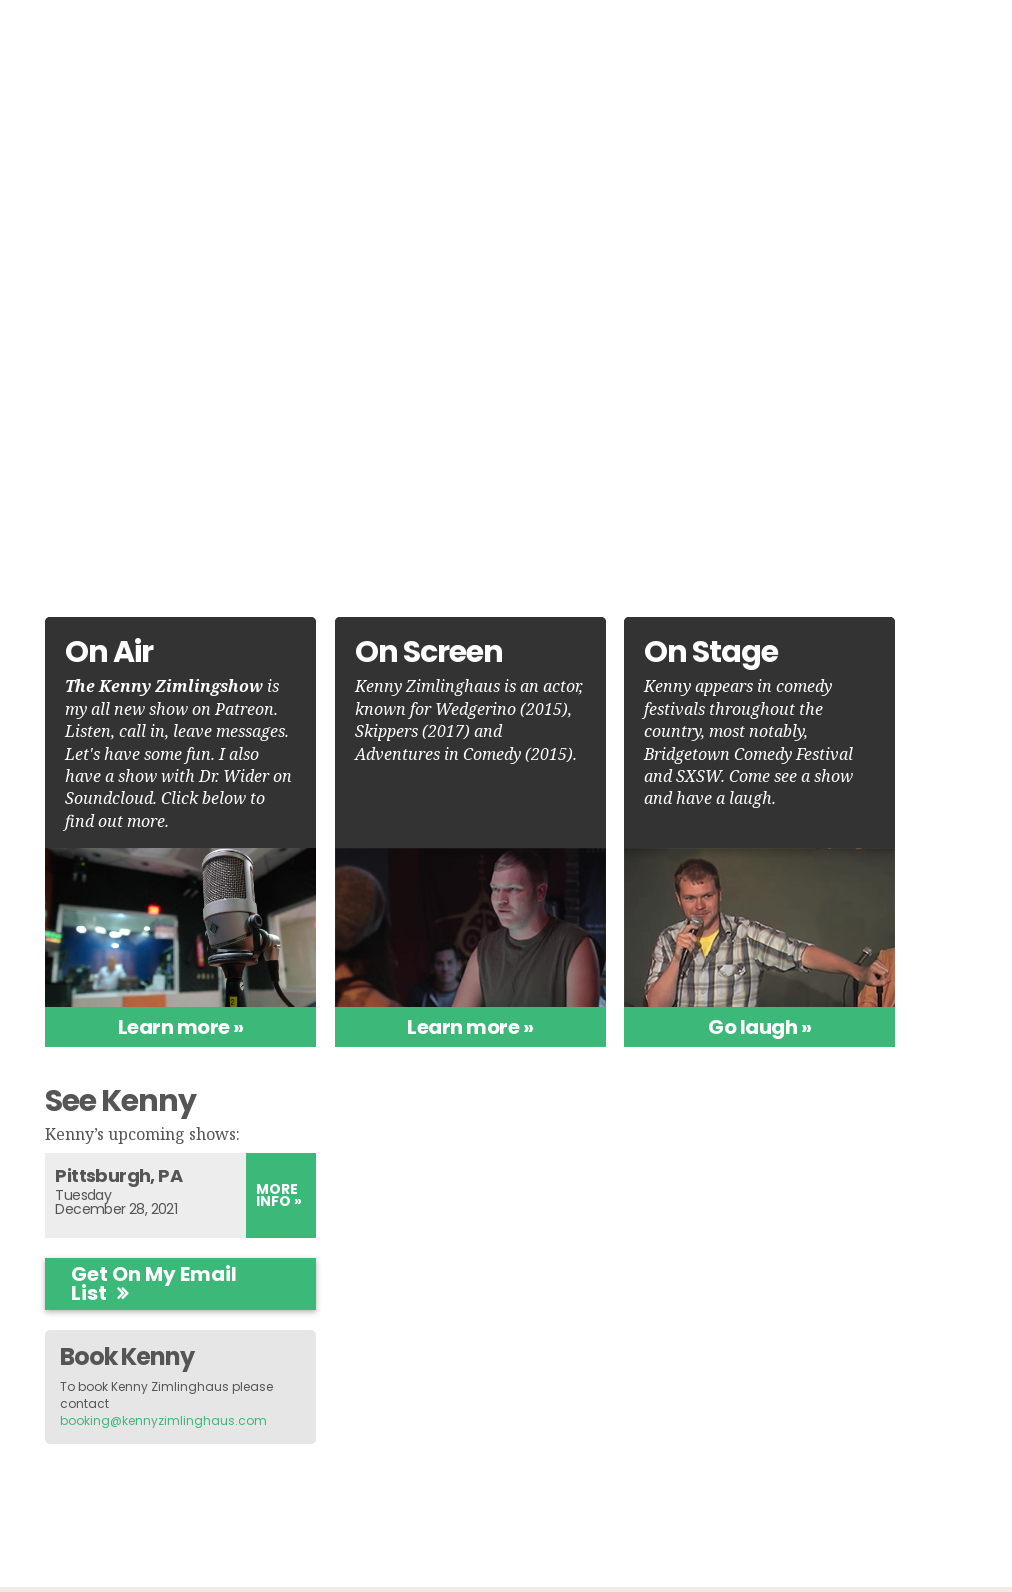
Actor (276, 358)
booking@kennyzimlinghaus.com (868, 977)
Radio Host (326, 438)
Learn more (146, 1040)
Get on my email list (828, 841)
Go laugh (616, 1040)
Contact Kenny (842, 1493)
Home (392, 41)
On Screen (698, 41)
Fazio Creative (555, 1544)
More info (927, 752)
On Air (475, 41)
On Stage (577, 41)
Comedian (325, 398)
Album (808, 41)
